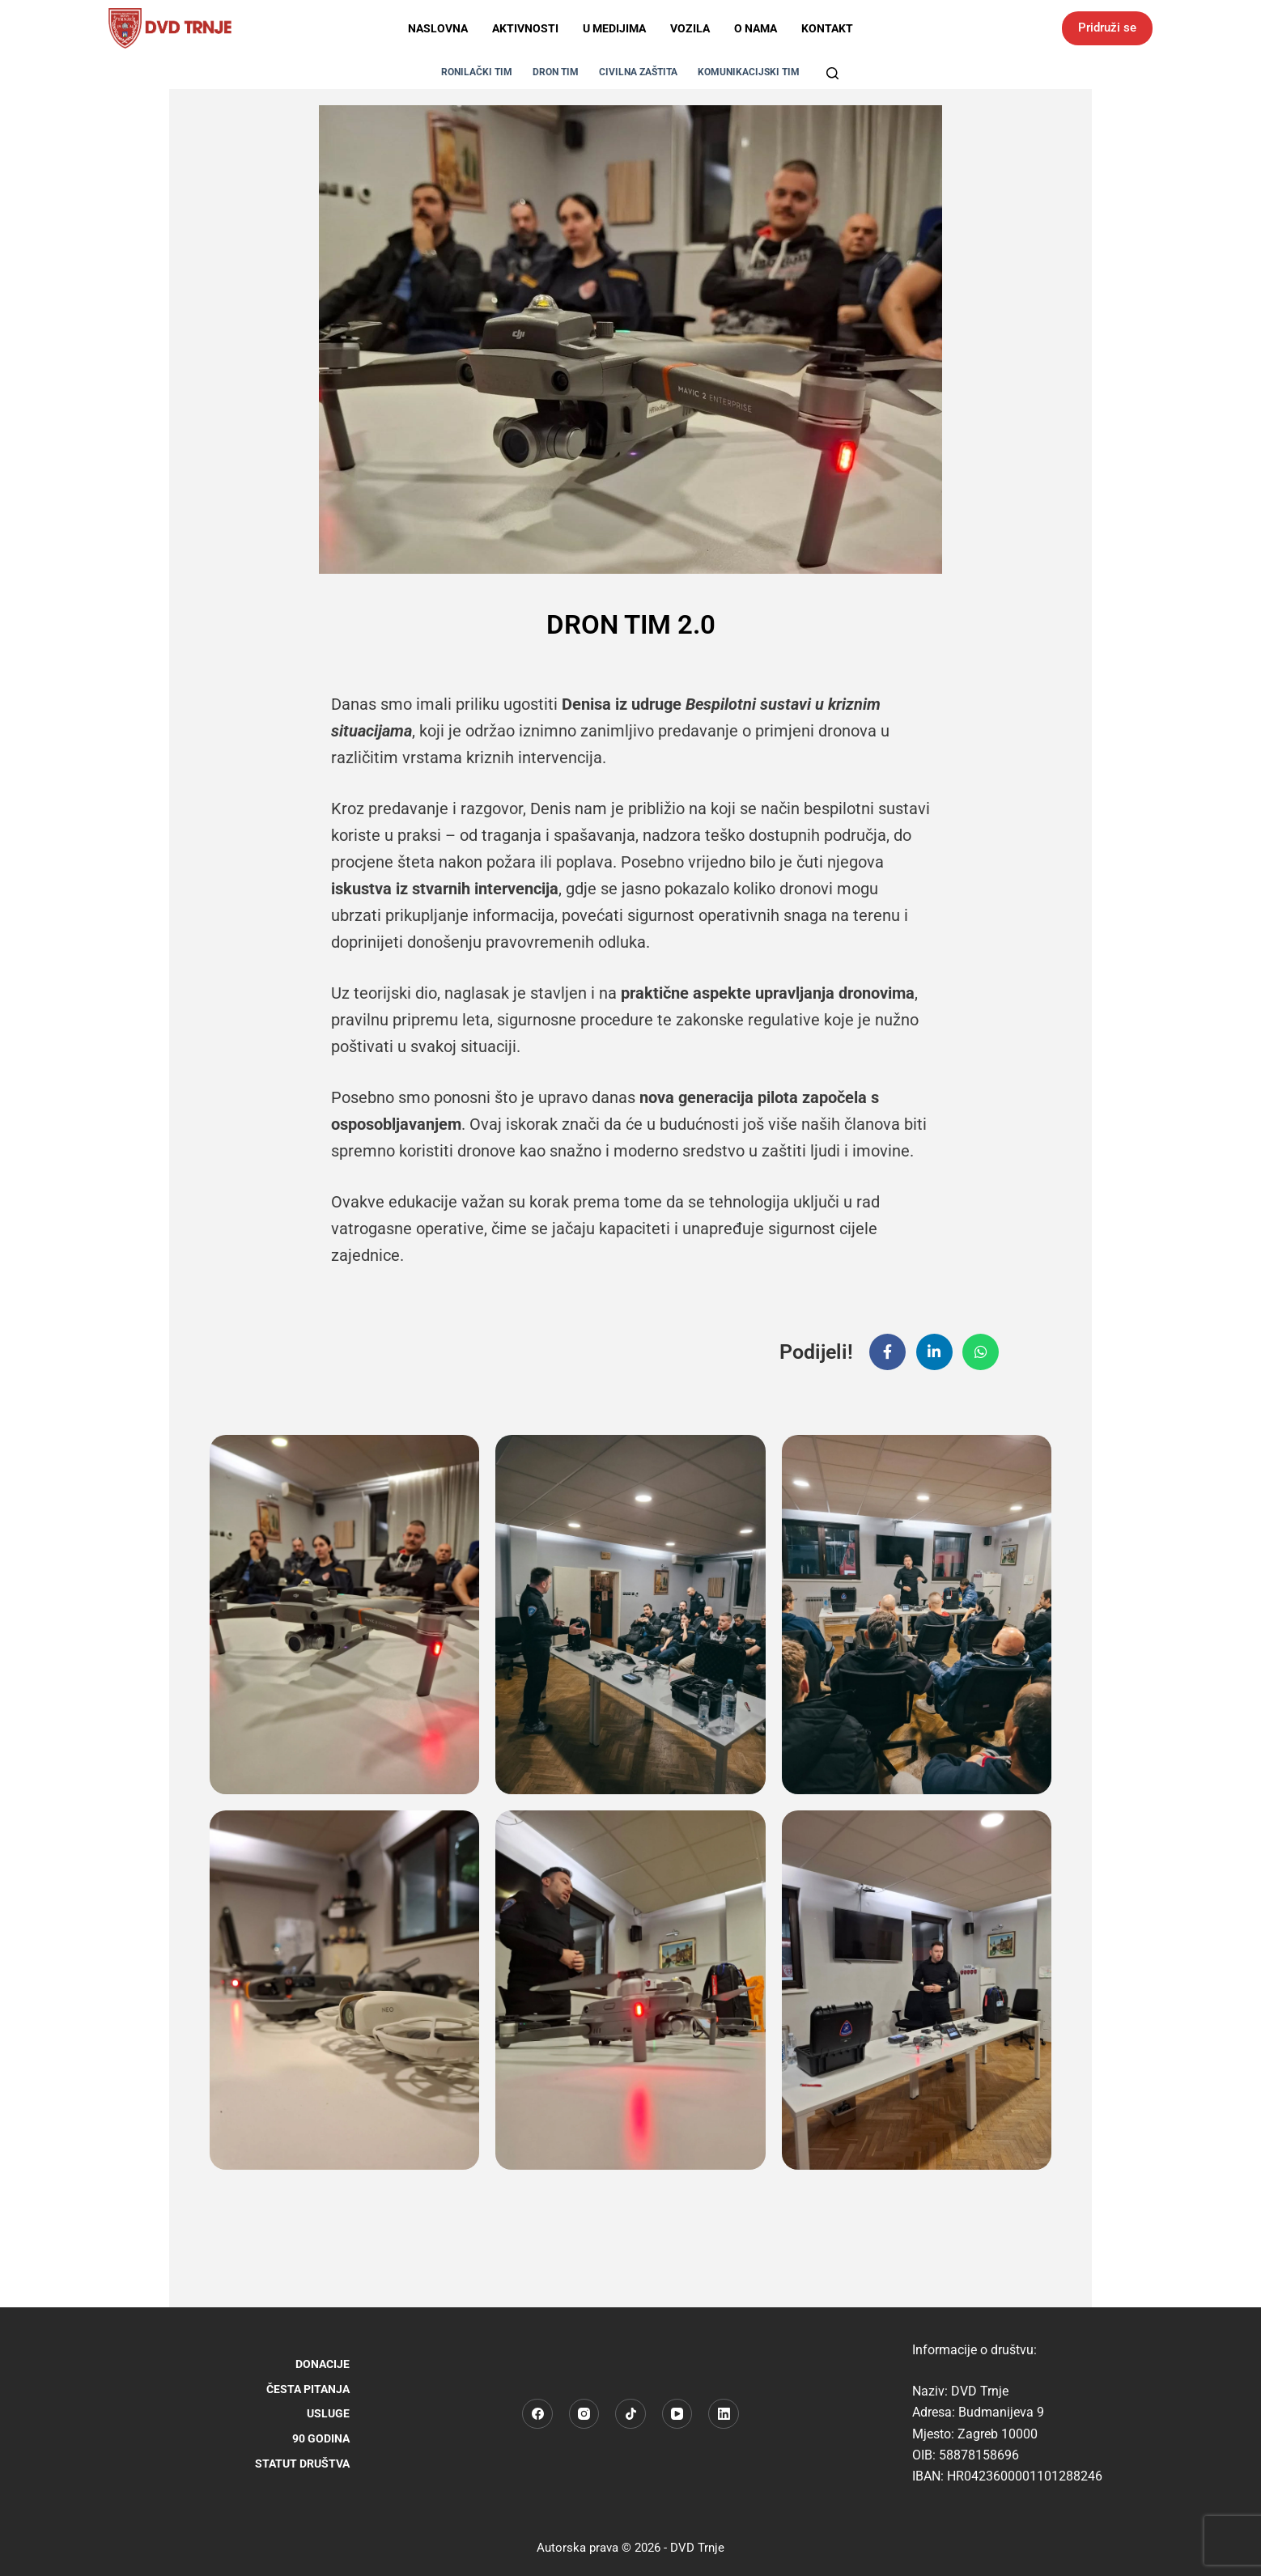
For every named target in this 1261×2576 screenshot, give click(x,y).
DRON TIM (556, 72)
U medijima (614, 28)
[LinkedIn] (723, 2414)
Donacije (322, 2363)
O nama (755, 28)
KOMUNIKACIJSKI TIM (749, 72)
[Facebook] (537, 2414)
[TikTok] (630, 2414)
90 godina (321, 2438)
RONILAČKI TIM (476, 72)
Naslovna (438, 28)
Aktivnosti (525, 28)
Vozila (690, 28)
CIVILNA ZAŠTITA (638, 72)
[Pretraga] (832, 73)
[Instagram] (584, 2414)
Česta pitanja (308, 2389)
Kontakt (827, 28)
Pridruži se (1107, 27)
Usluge (328, 2413)
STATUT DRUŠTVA (302, 2463)
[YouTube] (677, 2414)
